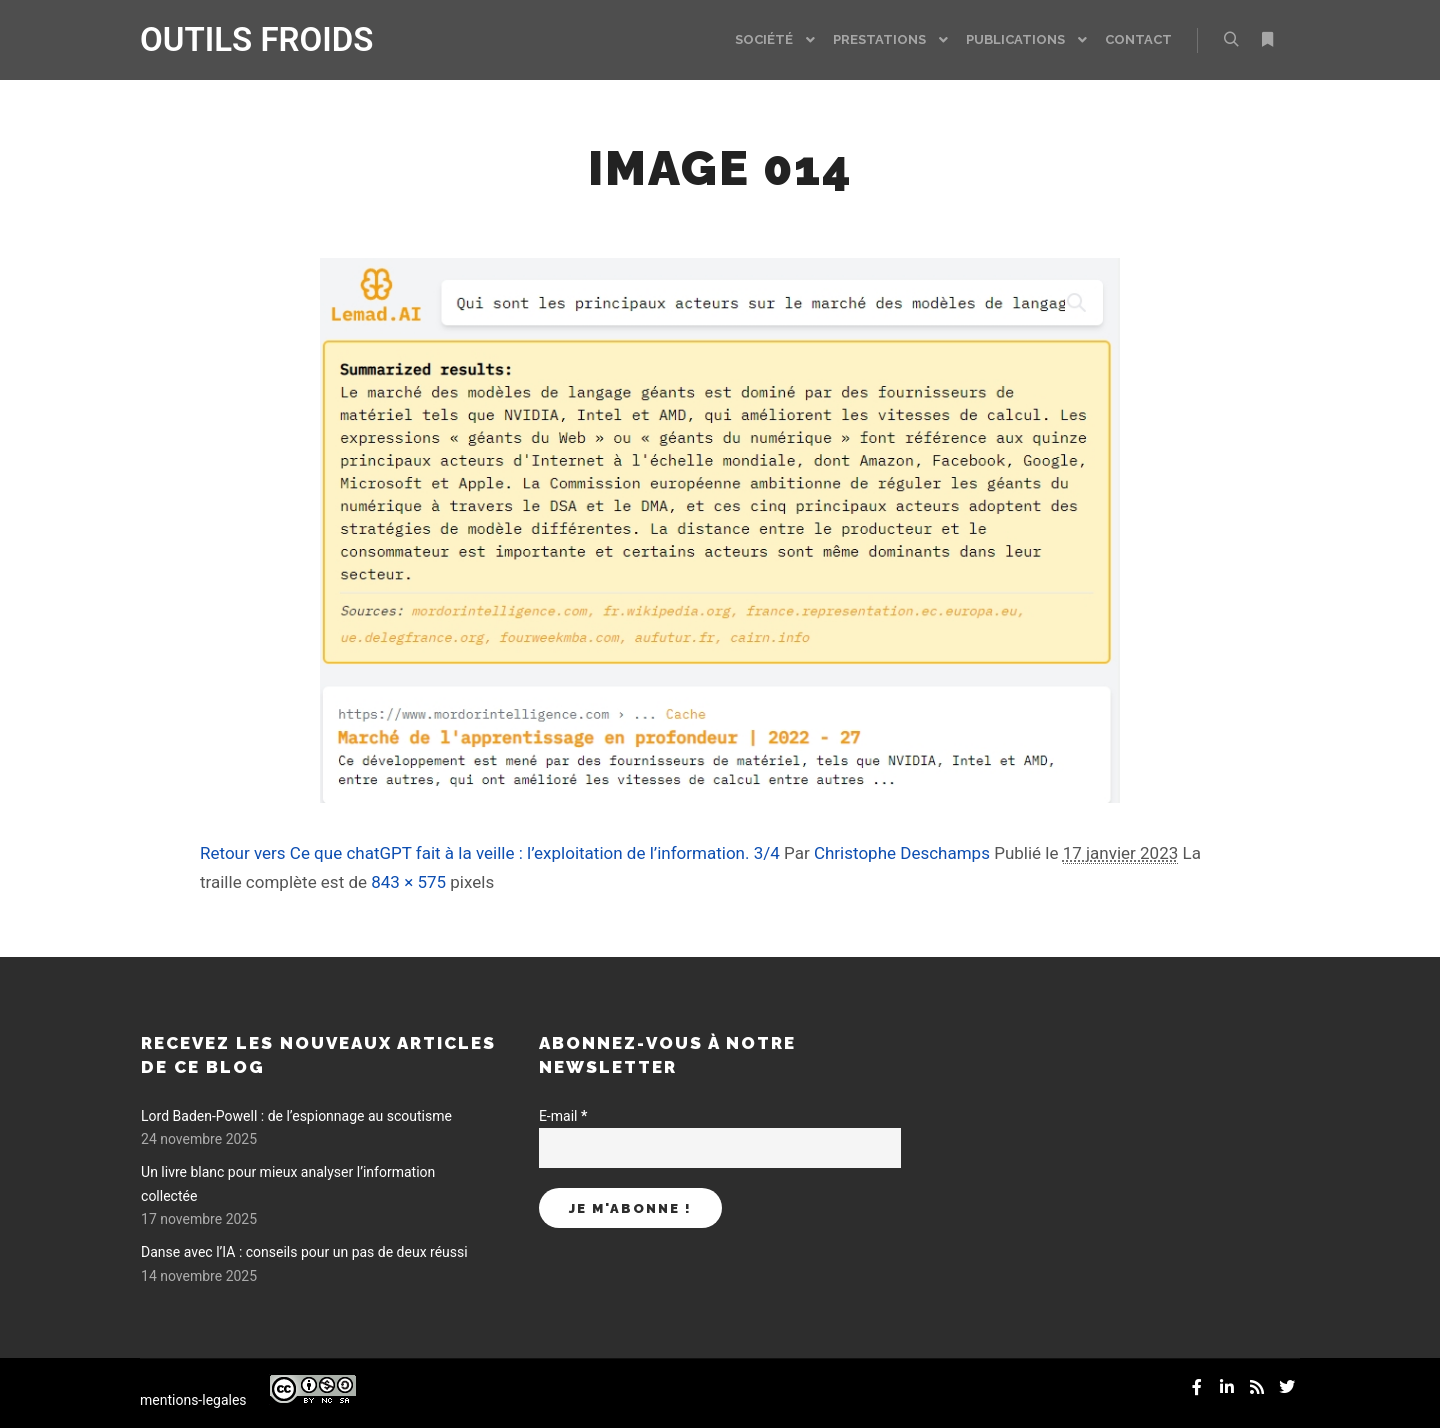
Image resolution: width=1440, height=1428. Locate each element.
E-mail (563, 1116)
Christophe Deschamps (902, 853)
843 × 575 (408, 882)
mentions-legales (193, 1400)
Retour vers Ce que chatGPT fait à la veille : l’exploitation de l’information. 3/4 (490, 853)
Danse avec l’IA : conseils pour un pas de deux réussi (304, 1252)
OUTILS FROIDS (240, 39)
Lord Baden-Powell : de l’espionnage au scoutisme (296, 1116)
